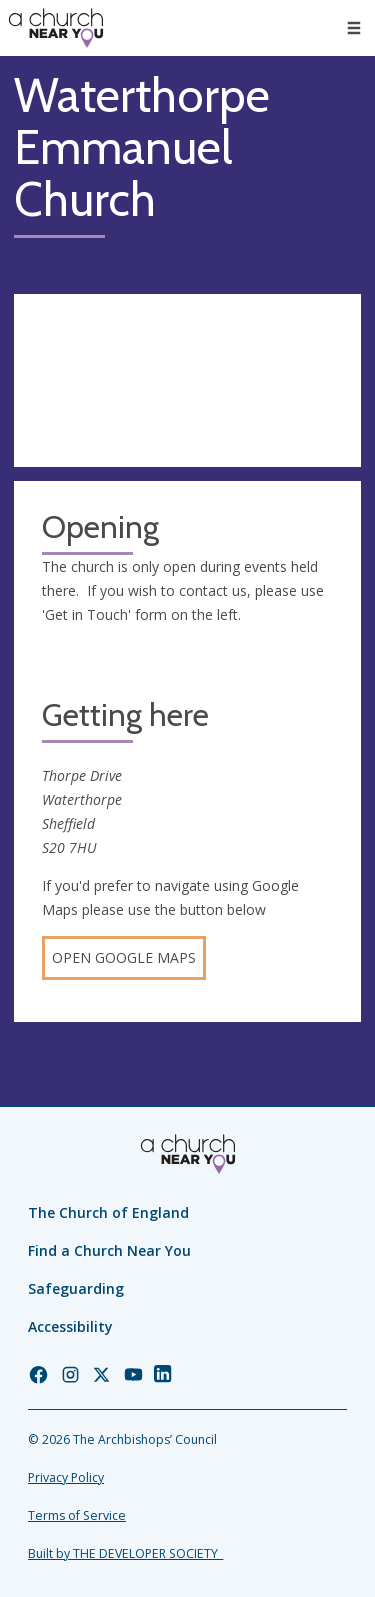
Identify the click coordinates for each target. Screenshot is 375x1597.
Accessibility (70, 1326)
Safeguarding (76, 1288)
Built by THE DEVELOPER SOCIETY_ (125, 1553)
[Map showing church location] (187, 381)
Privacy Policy (66, 1477)
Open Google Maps (124, 957)
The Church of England (108, 1212)
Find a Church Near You (109, 1250)
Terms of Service (77, 1515)
